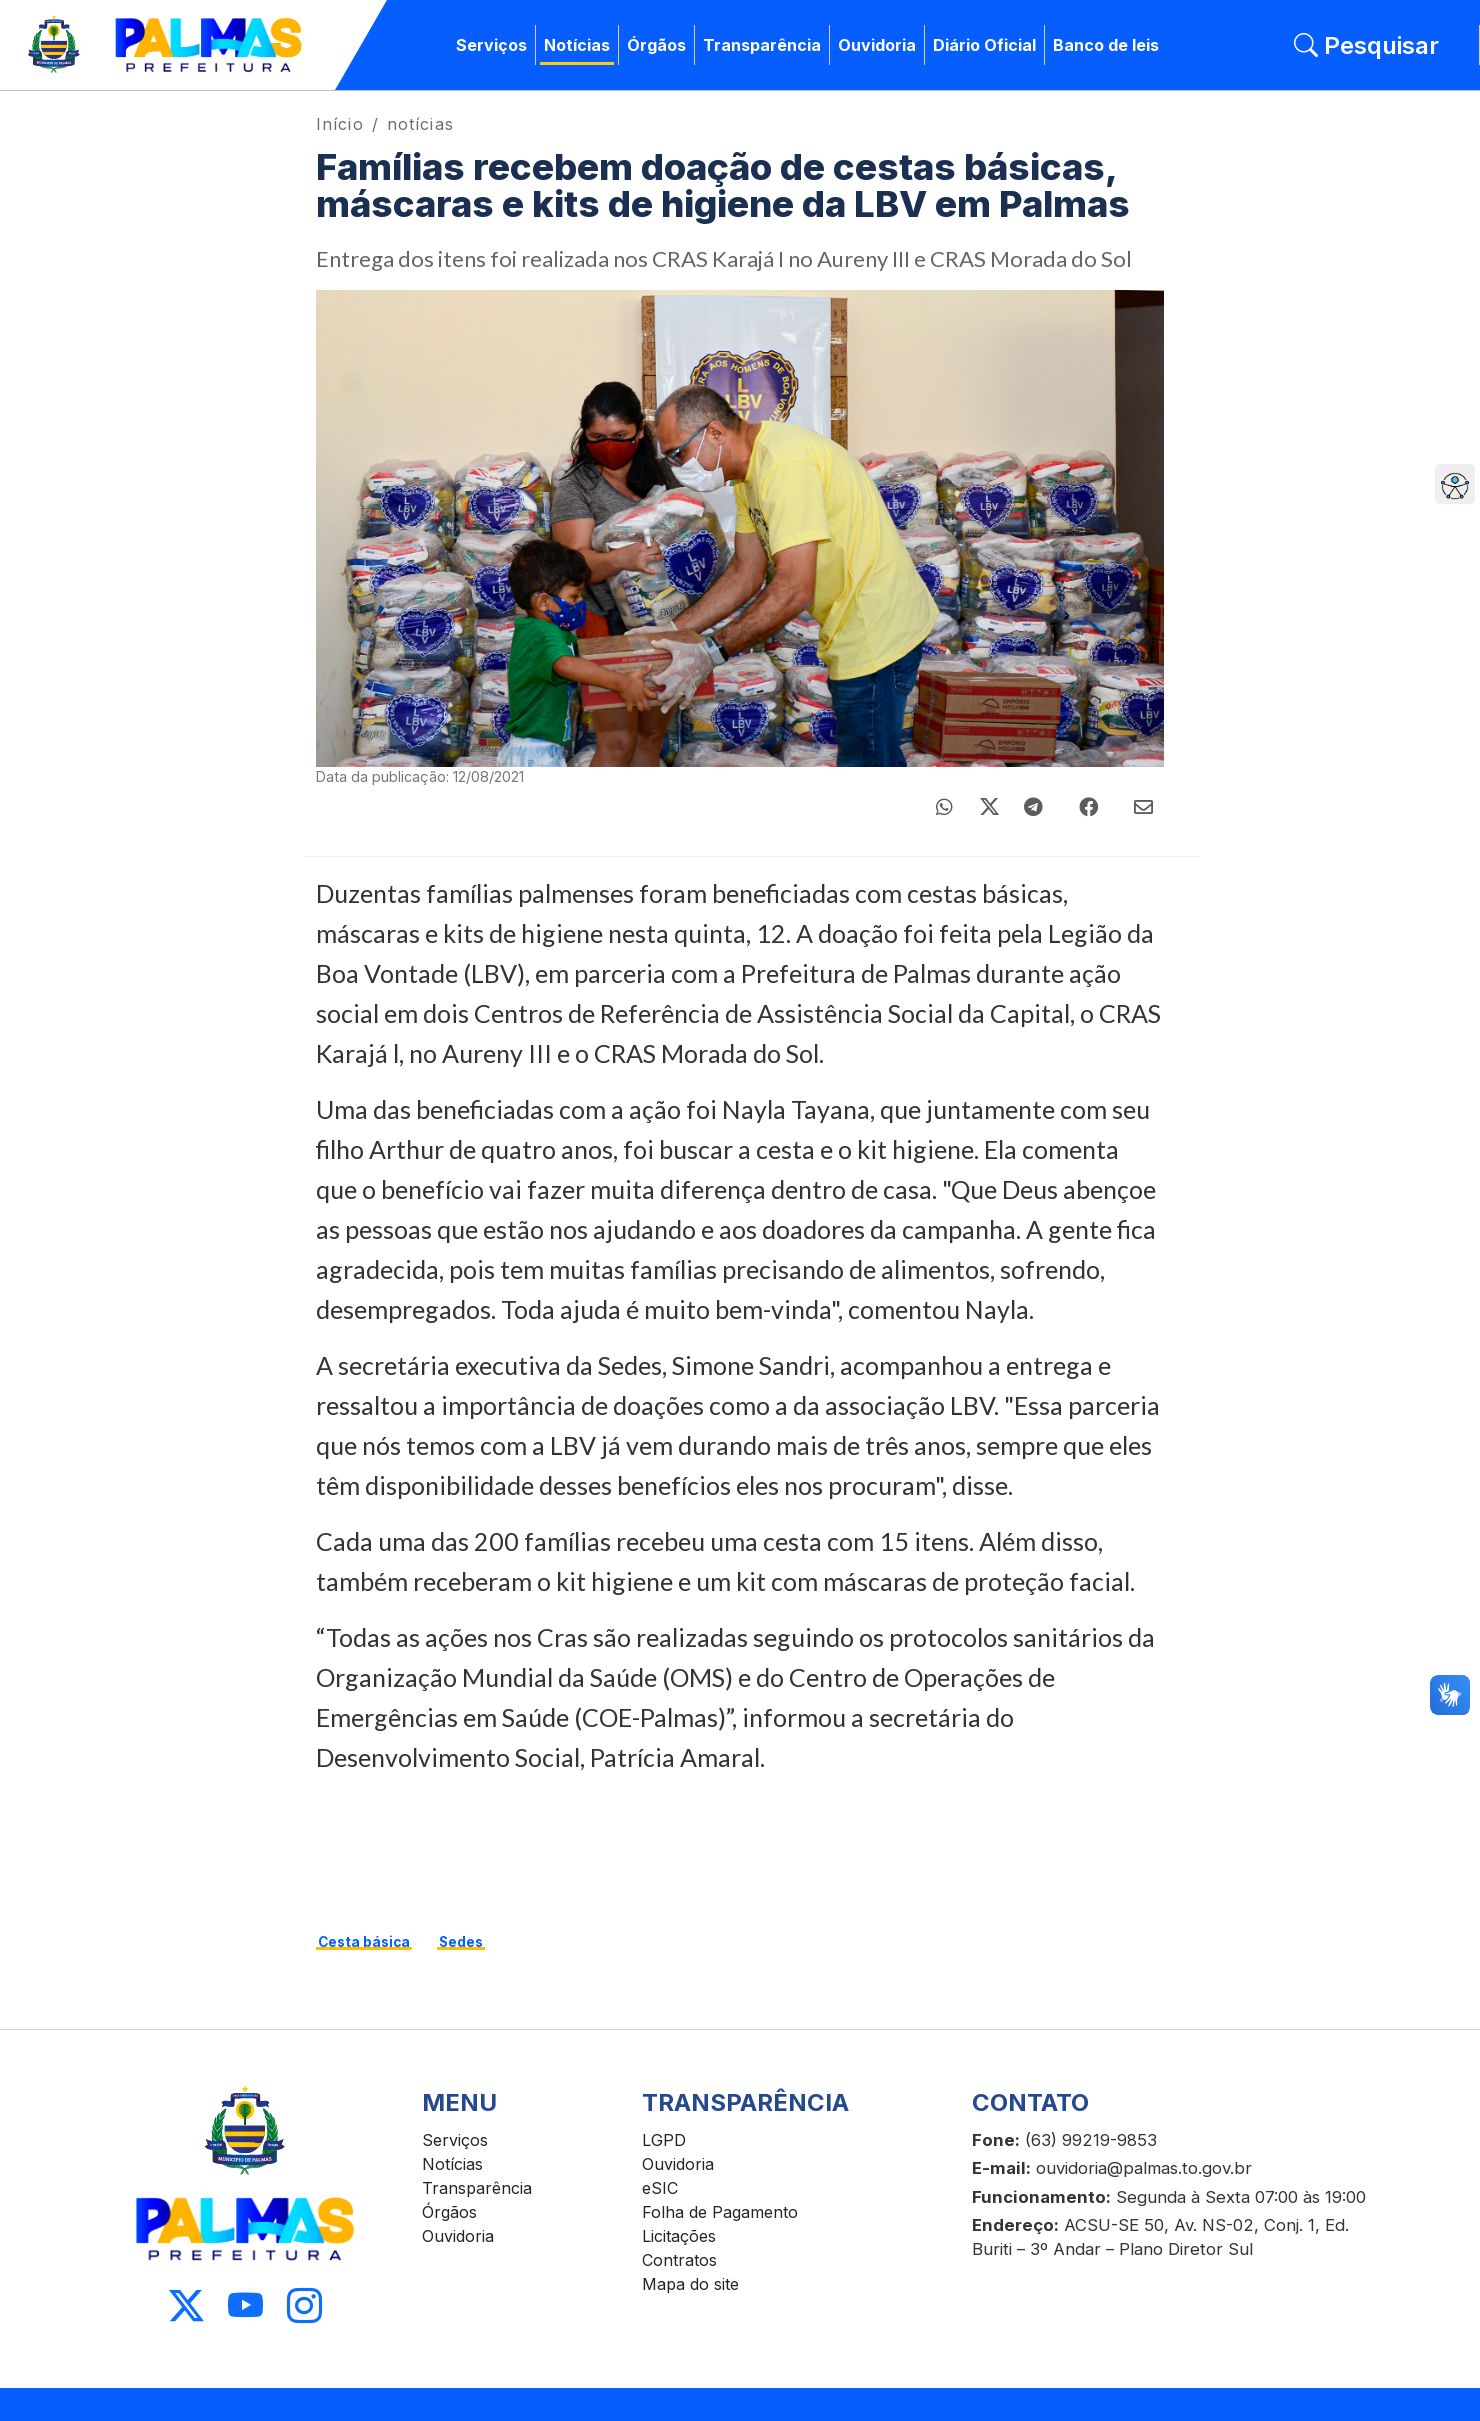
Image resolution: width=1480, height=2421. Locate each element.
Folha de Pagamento (720, 2212)
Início (340, 124)
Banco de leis (1106, 45)
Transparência (762, 45)
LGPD (664, 2140)
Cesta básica (364, 1942)
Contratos (679, 2260)
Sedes (461, 1942)
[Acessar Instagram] (304, 2306)
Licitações (679, 2236)
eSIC (660, 2188)
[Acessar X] (186, 2306)
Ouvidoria (877, 45)
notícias (420, 124)
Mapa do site (690, 2284)
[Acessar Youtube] (245, 2306)
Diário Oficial (984, 45)
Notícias (577, 45)
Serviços (491, 45)
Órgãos (656, 45)
